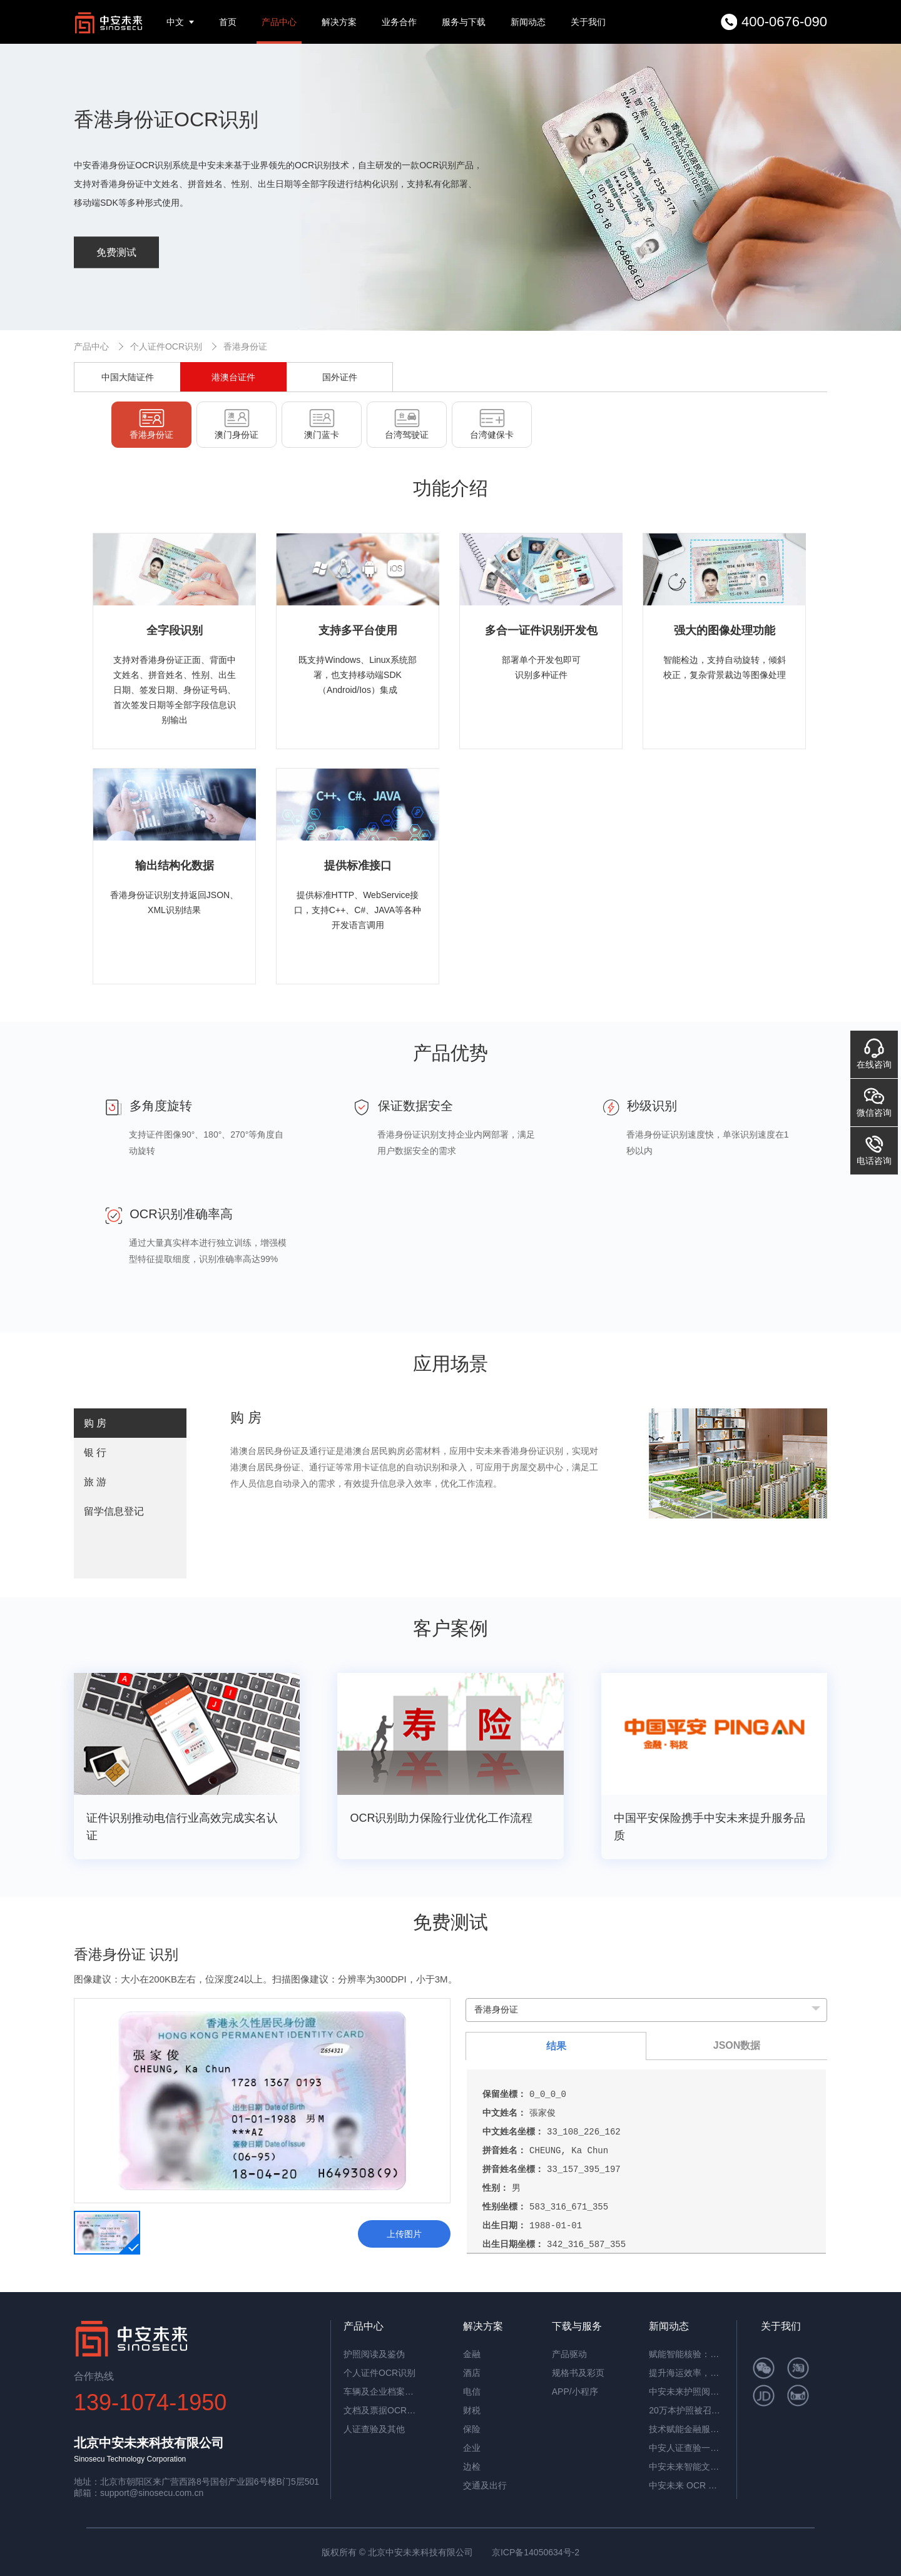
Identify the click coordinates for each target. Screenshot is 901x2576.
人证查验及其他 (374, 2429)
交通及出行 (485, 2485)
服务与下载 (464, 22)
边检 (472, 2467)
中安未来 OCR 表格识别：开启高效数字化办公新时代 (686, 2485)
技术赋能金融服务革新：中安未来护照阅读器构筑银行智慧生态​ (686, 2429)
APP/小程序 (575, 2392)
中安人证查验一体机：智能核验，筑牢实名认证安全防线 (686, 2448)
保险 (472, 2429)
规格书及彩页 (578, 2373)
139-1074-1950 (150, 2402)
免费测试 (116, 252)
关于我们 (588, 22)
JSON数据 (737, 2045)
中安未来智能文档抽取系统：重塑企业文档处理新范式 (686, 2467)
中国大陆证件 (127, 377)
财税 (472, 2410)
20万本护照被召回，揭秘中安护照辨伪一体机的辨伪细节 (686, 2410)
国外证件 (339, 377)
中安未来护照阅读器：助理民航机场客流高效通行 (686, 2392)
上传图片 (404, 2234)
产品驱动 (569, 2354)
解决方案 (339, 22)
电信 (472, 2392)
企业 (472, 2448)
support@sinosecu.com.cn (151, 2493)
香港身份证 (245, 346)
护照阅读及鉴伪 (374, 2354)
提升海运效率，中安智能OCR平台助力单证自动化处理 (686, 2373)
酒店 (472, 2373)
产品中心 (279, 22)
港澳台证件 (233, 377)
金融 (472, 2354)
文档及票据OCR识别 (381, 2410)
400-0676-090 (784, 21)
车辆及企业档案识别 (381, 2392)
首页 (228, 22)
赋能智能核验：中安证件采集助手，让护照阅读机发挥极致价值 (686, 2354)
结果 (556, 2046)
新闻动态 (528, 22)
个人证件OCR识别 (166, 346)
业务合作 (399, 22)
